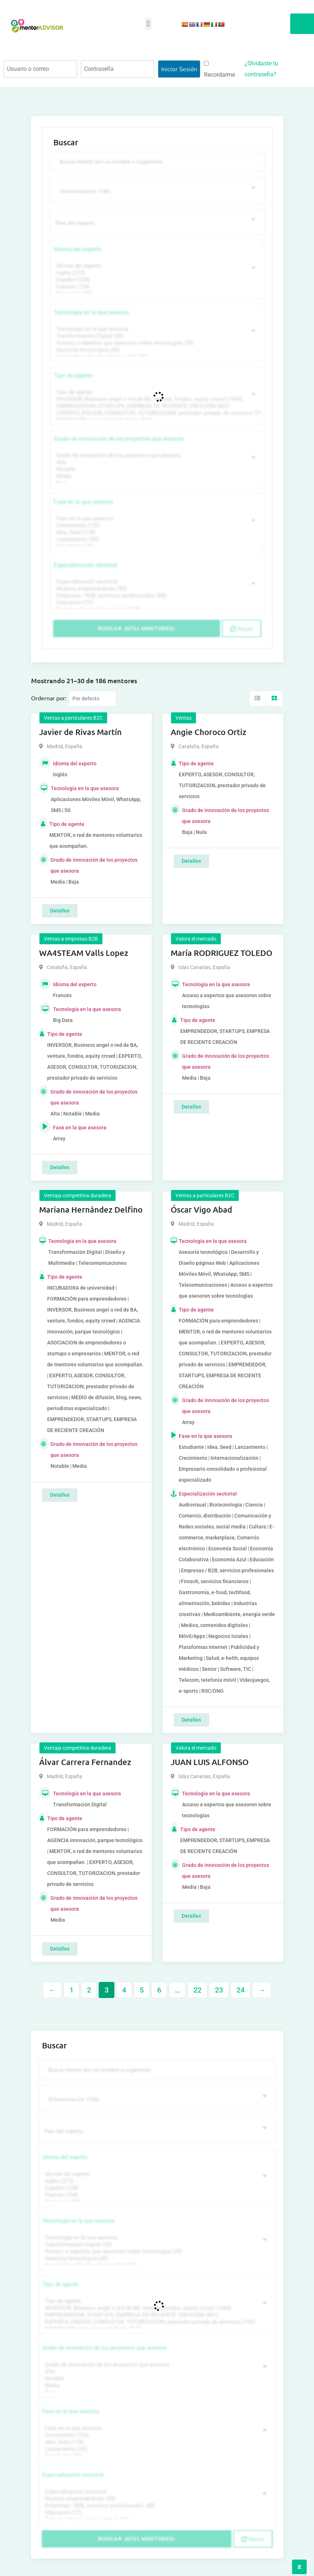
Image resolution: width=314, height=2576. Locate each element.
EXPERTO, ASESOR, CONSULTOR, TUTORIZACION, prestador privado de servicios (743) (156, 413)
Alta (156, 462)
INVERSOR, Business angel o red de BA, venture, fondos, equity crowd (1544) (156, 399)
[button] (148, 24)
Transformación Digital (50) (156, 336)
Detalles (59, 911)
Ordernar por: (49, 697)
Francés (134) (156, 286)
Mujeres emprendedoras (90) (156, 588)
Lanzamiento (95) (156, 539)
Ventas (183, 718)
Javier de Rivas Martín (80, 732)
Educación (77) (156, 602)
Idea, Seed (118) (156, 532)
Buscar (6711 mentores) (136, 628)
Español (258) (156, 279)
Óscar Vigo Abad (201, 1209)
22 (197, 1990)
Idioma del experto (77, 249)
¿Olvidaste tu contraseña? (261, 69)
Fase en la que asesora (83, 501)
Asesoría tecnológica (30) (156, 350)
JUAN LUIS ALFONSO (210, 1762)
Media (156, 476)
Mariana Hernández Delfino (91, 1209)
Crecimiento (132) (156, 525)
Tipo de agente (73, 375)
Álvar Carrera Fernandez (85, 1762)
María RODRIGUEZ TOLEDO (221, 953)
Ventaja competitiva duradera (77, 1195)
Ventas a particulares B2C (73, 718)
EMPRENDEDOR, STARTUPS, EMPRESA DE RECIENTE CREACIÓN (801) (156, 406)
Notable (156, 469)
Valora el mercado (195, 939)
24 (241, 1990)
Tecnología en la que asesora (91, 312)
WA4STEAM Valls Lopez (83, 953)
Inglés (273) (156, 272)
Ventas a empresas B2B (71, 939)
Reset (241, 628)
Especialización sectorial (85, 565)
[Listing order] (92, 698)
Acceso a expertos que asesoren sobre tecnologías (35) (156, 343)
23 (219, 1990)
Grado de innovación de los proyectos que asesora (119, 438)
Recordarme (219, 69)
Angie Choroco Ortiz (208, 732)
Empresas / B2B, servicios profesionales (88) (156, 595)
